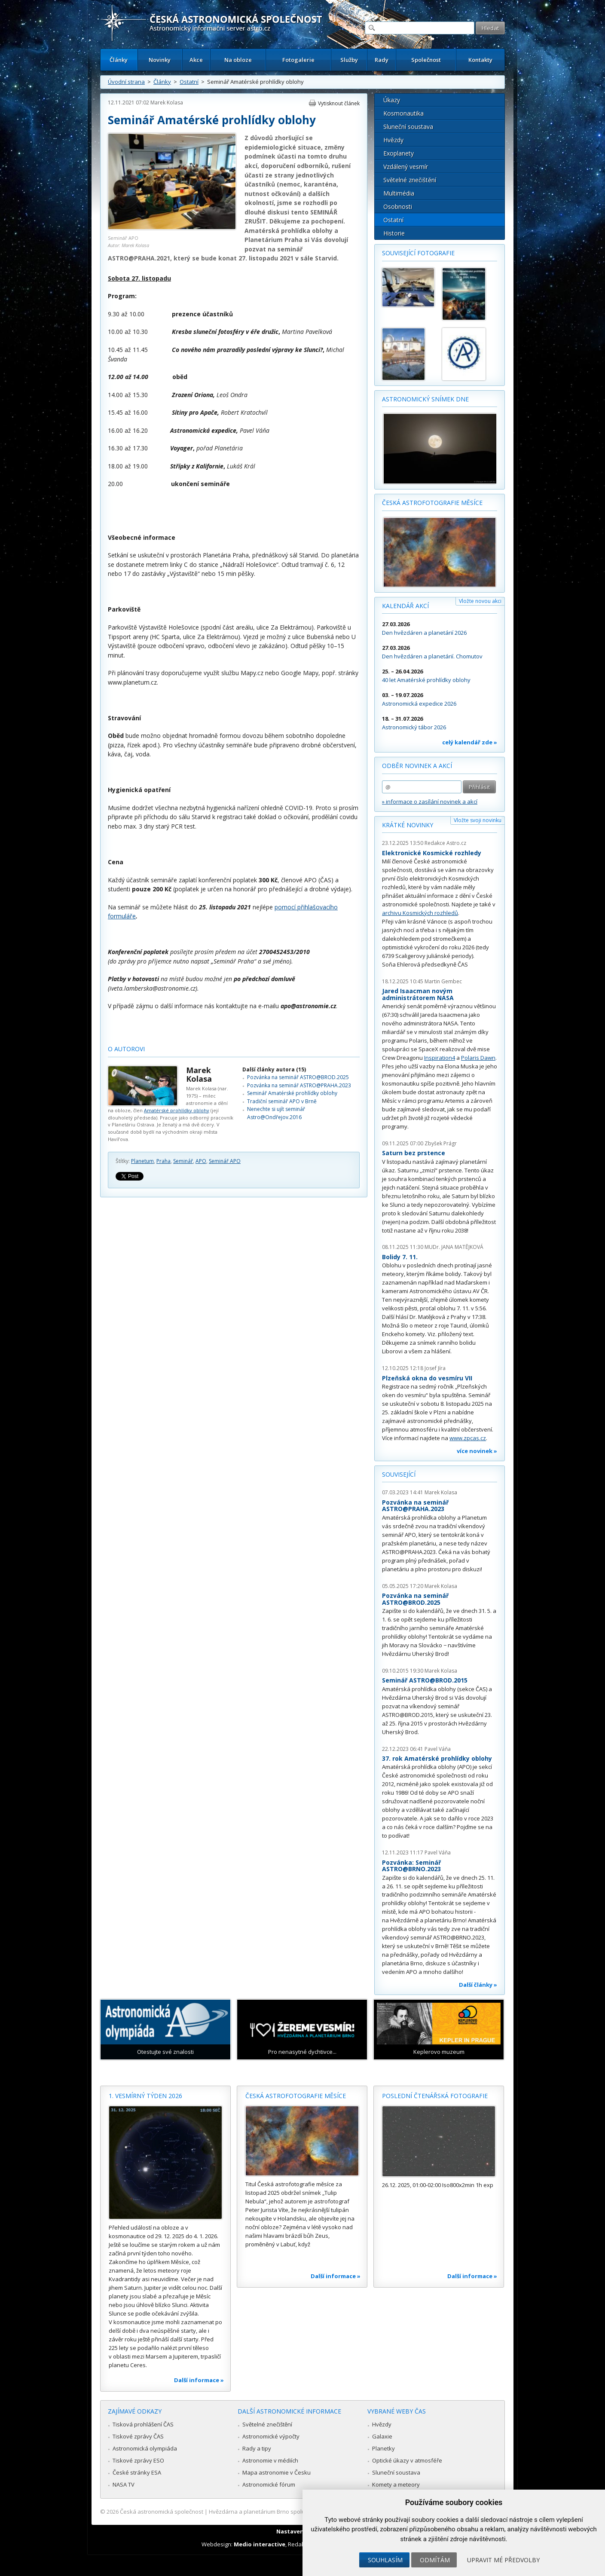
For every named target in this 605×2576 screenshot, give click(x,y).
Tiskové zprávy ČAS (138, 2436)
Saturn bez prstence (413, 1153)
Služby (349, 60)
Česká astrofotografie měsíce (432, 503)
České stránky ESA (137, 2472)
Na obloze (238, 60)
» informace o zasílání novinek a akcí (429, 801)
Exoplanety (398, 153)
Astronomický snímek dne (425, 399)
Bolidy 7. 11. (400, 1257)
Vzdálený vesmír (405, 166)
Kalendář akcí (405, 606)
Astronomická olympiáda (145, 2448)
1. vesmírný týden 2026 (145, 2096)
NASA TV (123, 2484)
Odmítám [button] (435, 2560)
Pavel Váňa (438, 1749)
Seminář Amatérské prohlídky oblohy (292, 1093)
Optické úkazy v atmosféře (407, 2460)
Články (119, 60)
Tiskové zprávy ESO (138, 2460)
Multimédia (398, 193)
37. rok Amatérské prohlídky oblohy (437, 1758)
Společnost (426, 60)
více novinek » (477, 1451)
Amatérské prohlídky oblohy (176, 1110)
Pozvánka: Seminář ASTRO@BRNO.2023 (411, 1865)
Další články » (478, 1985)
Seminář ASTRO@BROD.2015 (425, 1680)
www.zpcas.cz (467, 1438)
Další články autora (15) (274, 1069)
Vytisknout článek (339, 103)
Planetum (142, 1161)
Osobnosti (397, 206)
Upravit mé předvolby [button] (503, 2560)
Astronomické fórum (268, 2484)
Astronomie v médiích (270, 2460)
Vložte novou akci (480, 601)
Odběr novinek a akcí (417, 766)
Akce (196, 60)
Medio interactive (259, 2544)
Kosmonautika (403, 113)
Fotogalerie (298, 60)
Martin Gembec (443, 981)
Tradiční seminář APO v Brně (282, 1101)
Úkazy (391, 100)
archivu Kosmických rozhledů (420, 913)
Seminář (183, 1161)
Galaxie (382, 2436)
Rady (381, 60)
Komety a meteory (396, 2484)
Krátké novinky (407, 825)
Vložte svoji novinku (477, 820)
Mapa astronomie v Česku (276, 2472)
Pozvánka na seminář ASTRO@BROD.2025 (298, 1077)
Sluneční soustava (408, 126)
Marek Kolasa (166, 102)
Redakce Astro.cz (445, 843)
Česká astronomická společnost (161, 2511)
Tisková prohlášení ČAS (143, 2424)
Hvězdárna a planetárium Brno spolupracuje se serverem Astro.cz (295, 2511)
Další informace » (199, 2380)
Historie (394, 233)
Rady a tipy (256, 2448)
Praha (163, 1161)
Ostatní (189, 82)
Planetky (383, 2448)
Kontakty (480, 60)
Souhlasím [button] (385, 2560)
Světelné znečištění (409, 180)
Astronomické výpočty (270, 2436)
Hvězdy (393, 140)
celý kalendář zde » (469, 742)
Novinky (160, 60)
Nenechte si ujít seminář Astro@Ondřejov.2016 (276, 1112)
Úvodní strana (126, 82)
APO (201, 1161)
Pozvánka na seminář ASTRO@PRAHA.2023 (299, 1085)
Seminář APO (225, 1161)
